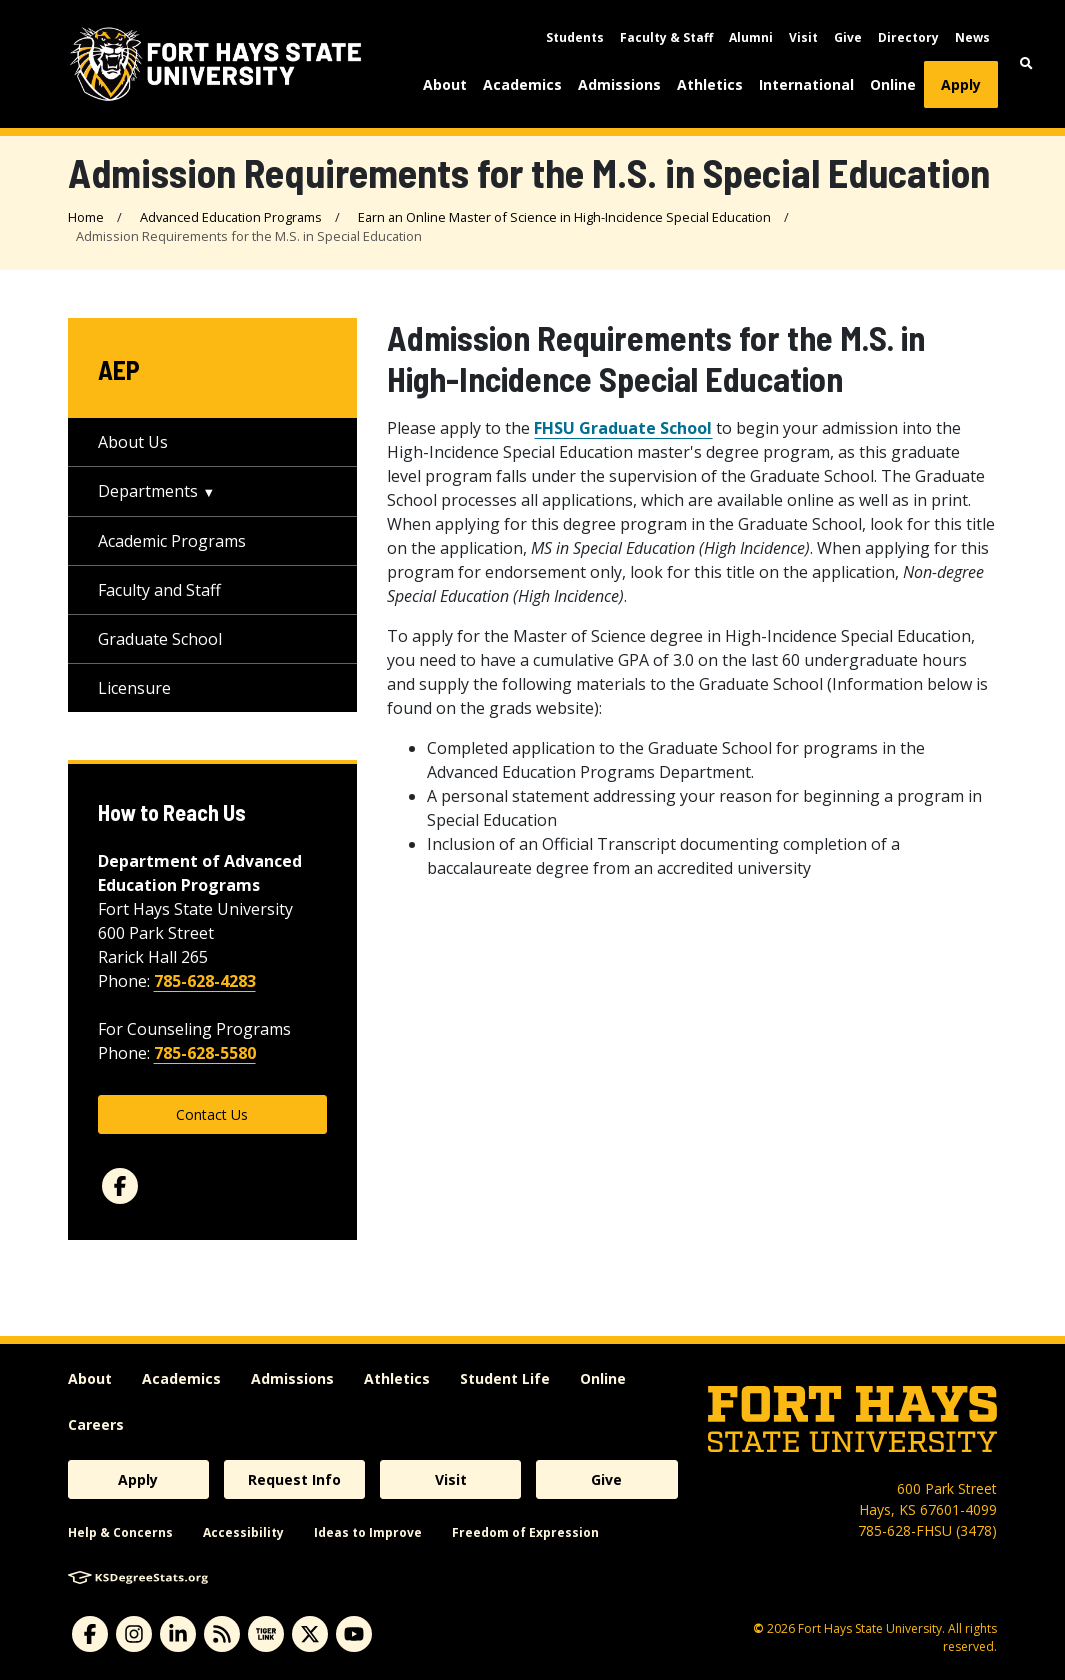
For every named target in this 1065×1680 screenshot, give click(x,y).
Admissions (619, 84)
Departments (148, 491)
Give (848, 37)
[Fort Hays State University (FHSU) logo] (215, 64)
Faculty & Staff (666, 37)
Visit (803, 37)
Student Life (505, 1378)
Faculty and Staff (159, 590)
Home (86, 217)
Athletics (710, 84)
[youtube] (354, 1634)
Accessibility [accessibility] (243, 1532)
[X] (310, 1634)
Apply (961, 84)
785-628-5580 (205, 1053)
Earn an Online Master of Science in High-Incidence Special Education (564, 217)
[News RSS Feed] (222, 1634)
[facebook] (120, 1186)
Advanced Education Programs (231, 217)
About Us (133, 442)
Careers (96, 1424)
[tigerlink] (266, 1634)
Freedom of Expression (525, 1532)
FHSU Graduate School (623, 428)
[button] (1026, 63)
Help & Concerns (120, 1532)
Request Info (294, 1479)
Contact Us (212, 1114)
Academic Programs (172, 541)
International (806, 84)
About (445, 84)
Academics (522, 84)
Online (893, 84)
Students (575, 37)
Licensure (134, 688)
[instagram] (134, 1634)
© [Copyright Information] (758, 1628)
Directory (908, 37)
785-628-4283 (205, 981)
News (972, 37)
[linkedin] (178, 1634)
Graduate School (160, 639)
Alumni (751, 37)
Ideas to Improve (368, 1532)
